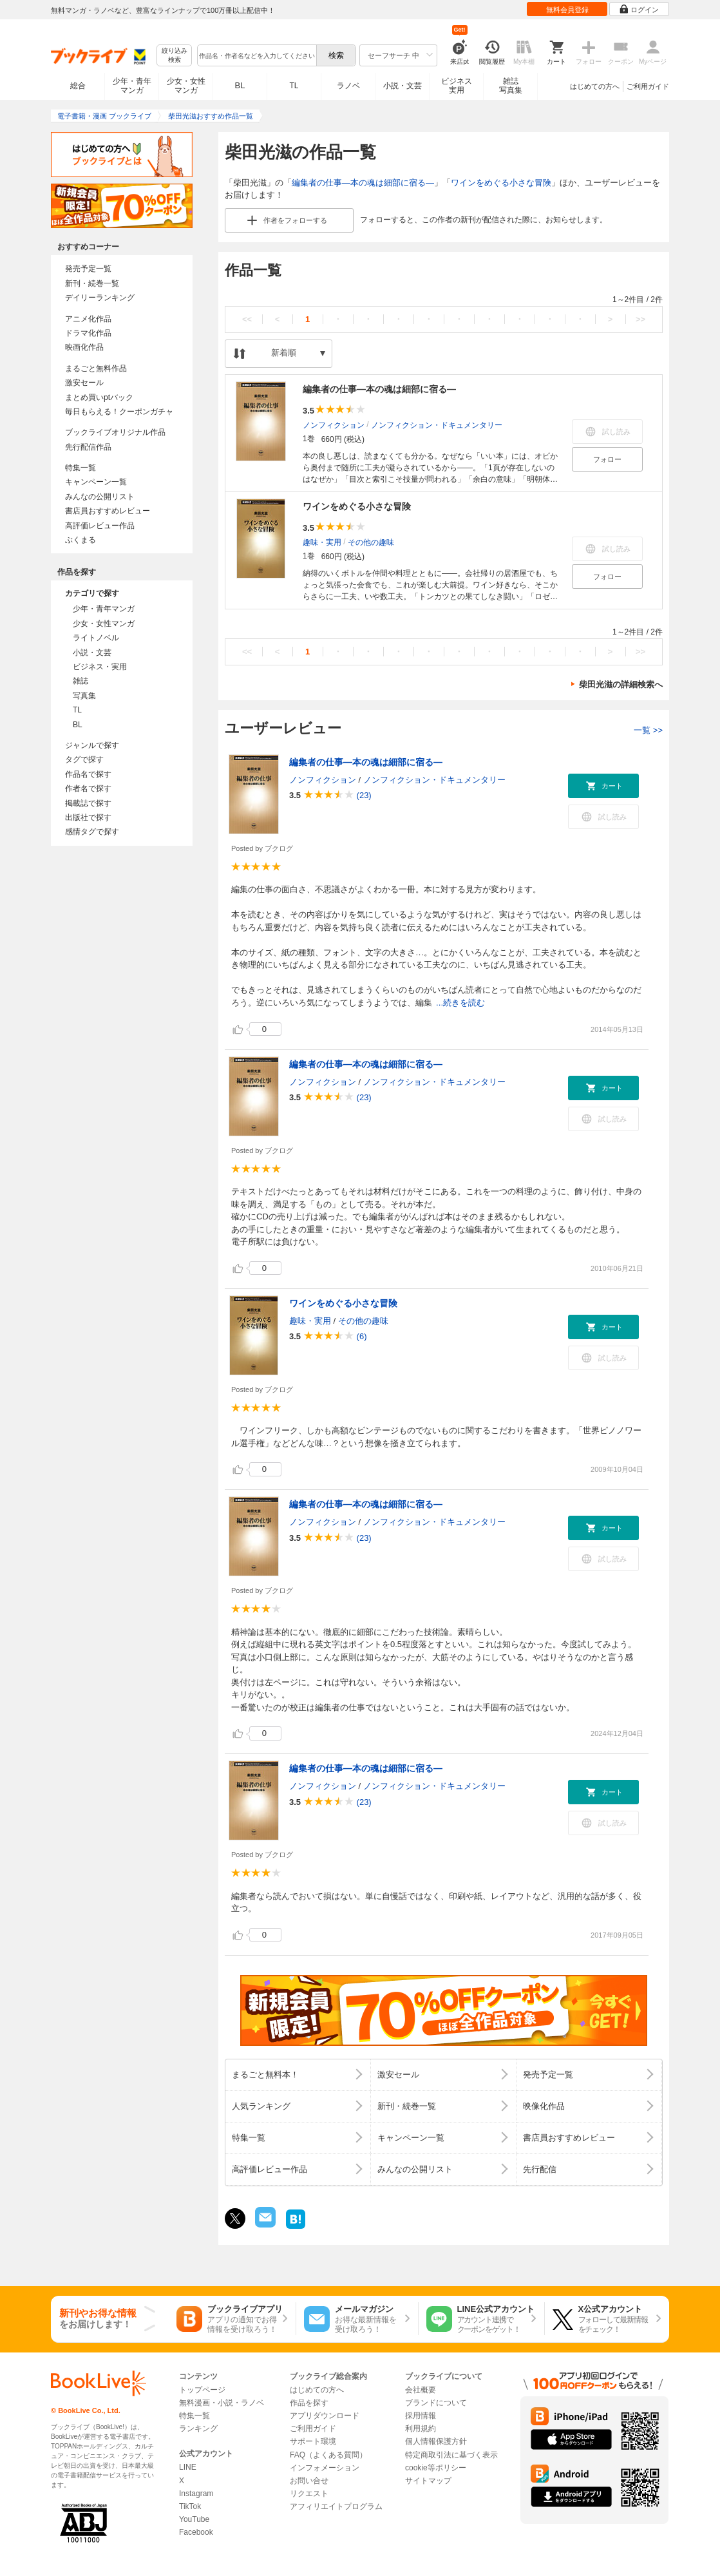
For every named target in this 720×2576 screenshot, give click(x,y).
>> (640, 319)
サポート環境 (313, 2441)
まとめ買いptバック (99, 397)
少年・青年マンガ (132, 86)
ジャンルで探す (92, 745)
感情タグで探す (92, 831)
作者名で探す (88, 788)
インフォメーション (324, 2467)
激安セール (84, 382)
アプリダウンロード (324, 2415)
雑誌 (80, 680)
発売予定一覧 (88, 268)
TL (293, 85)
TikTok (190, 2506)
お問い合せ (309, 2480)
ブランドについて (436, 2402)
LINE (187, 2467)
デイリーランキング (100, 297)
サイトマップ (428, 2480)
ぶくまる (80, 539)
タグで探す (84, 759)
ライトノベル (96, 637)
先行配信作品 (88, 447)
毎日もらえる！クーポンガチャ (119, 411)
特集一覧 (80, 467)
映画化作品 (84, 347)
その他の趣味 (371, 541)
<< (247, 319)
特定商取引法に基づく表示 (451, 2454)
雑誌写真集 (510, 86)
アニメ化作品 (88, 318)
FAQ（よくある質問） (328, 2454)
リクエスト (309, 2493)
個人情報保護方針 (436, 2441)
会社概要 (420, 2389)
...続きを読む (460, 1002)
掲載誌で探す (88, 803)
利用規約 (420, 2428)
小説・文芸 (402, 85)
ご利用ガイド (648, 86)
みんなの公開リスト (100, 496)
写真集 (84, 695)
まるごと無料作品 (96, 368)
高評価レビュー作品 (100, 525)
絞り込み (174, 55)
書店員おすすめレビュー (107, 510)
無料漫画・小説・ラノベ (221, 2402)
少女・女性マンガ (186, 86)
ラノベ (348, 85)
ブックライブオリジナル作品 (115, 432)
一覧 (648, 730)
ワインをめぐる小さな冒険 (501, 182)
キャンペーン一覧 (96, 481)
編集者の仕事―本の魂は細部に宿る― (363, 182)
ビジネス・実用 (100, 666)
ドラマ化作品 (88, 333)
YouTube (194, 2519)
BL (240, 85)
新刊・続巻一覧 (92, 283)
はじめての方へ (595, 86)
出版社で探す (88, 817)
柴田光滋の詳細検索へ (621, 684)
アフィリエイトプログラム (336, 2506)
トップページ (202, 2389)
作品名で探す (88, 774)
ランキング (198, 2428)
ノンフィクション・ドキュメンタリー (436, 424)
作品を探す (309, 2402)
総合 (78, 85)
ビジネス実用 (456, 86)
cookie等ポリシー (435, 2467)
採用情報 (420, 2415)
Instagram (196, 2493)
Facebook (196, 2532)
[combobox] (256, 55)
